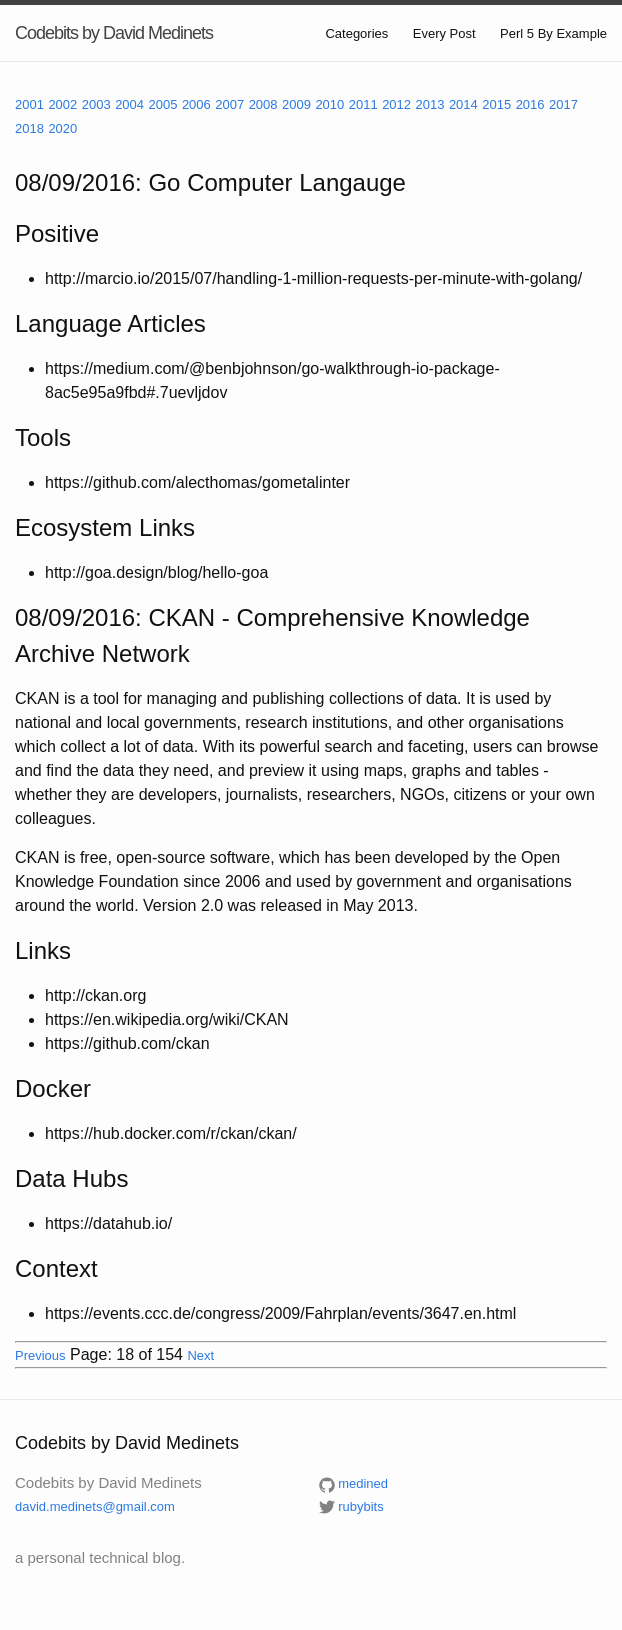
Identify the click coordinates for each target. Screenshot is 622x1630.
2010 (329, 104)
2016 (530, 104)
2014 (463, 104)
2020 (62, 128)
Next (200, 1355)
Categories (356, 33)
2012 (396, 104)
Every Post (444, 33)
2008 (263, 104)
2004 (129, 104)
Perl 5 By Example (553, 33)
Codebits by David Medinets (114, 33)
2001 (29, 104)
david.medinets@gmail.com (95, 1506)
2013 (430, 104)
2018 (29, 128)
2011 (363, 104)
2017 (563, 104)
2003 (96, 104)
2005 (163, 104)
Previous (40, 1355)
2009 (296, 104)
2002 (62, 104)
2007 (229, 104)
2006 (196, 104)
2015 (496, 104)
